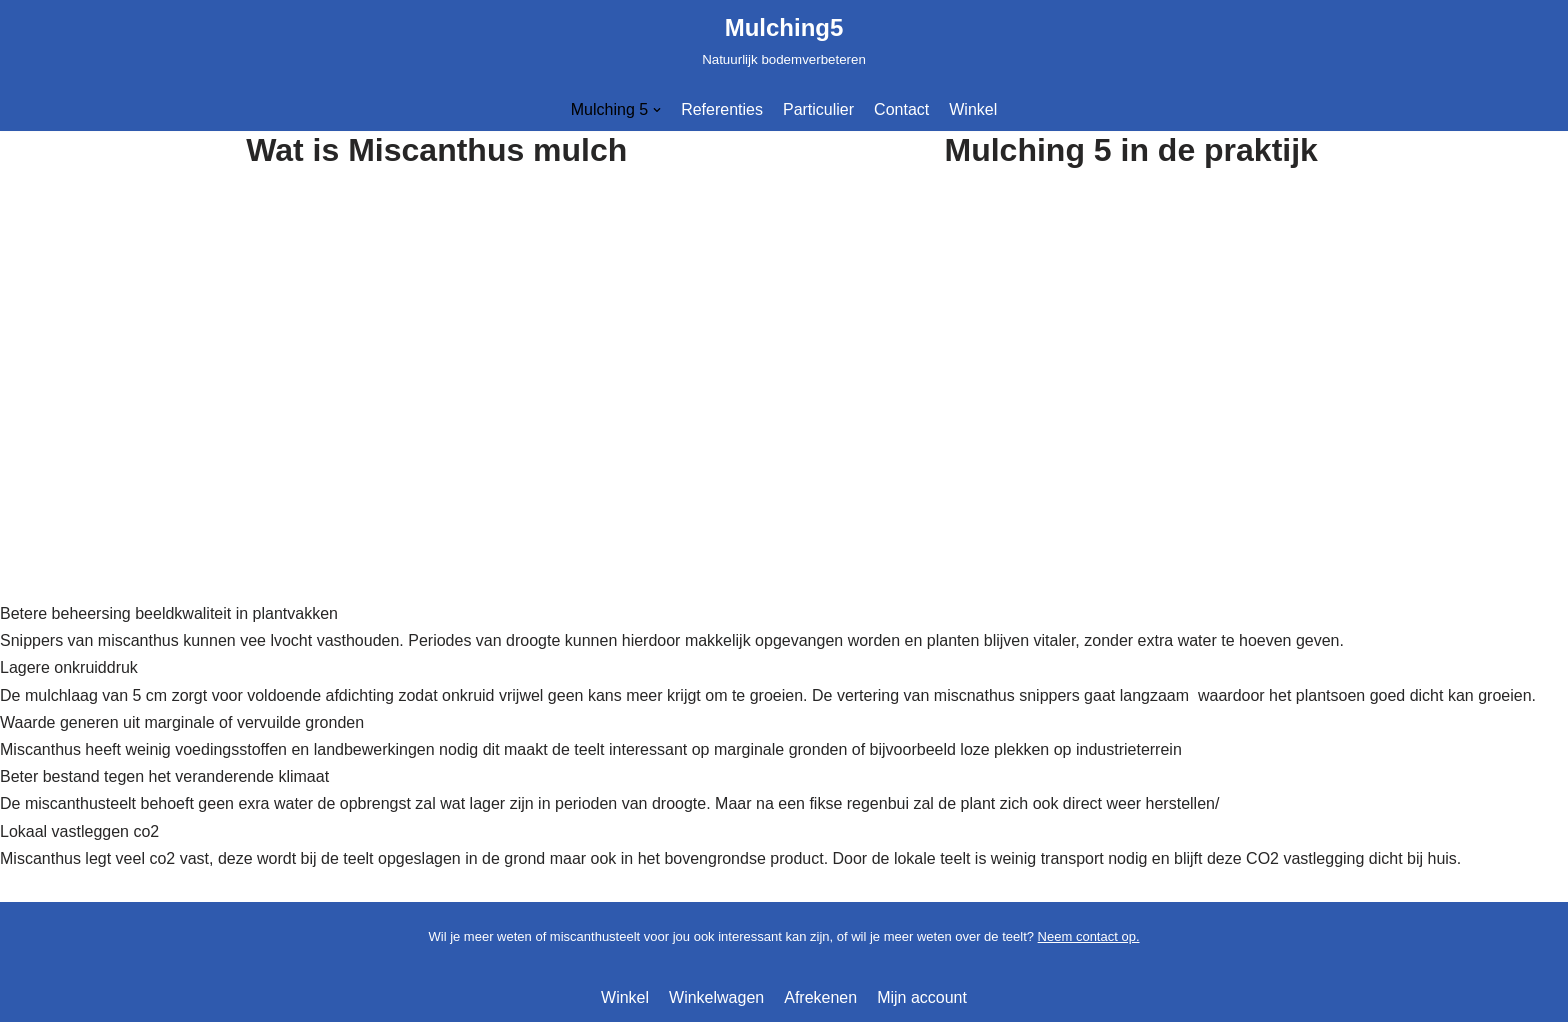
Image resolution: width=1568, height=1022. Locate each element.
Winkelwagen (716, 997)
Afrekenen (820, 997)
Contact (901, 109)
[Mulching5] (784, 39)
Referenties (722, 109)
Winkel (973, 109)
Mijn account (922, 997)
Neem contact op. (1089, 936)
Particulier (818, 109)
